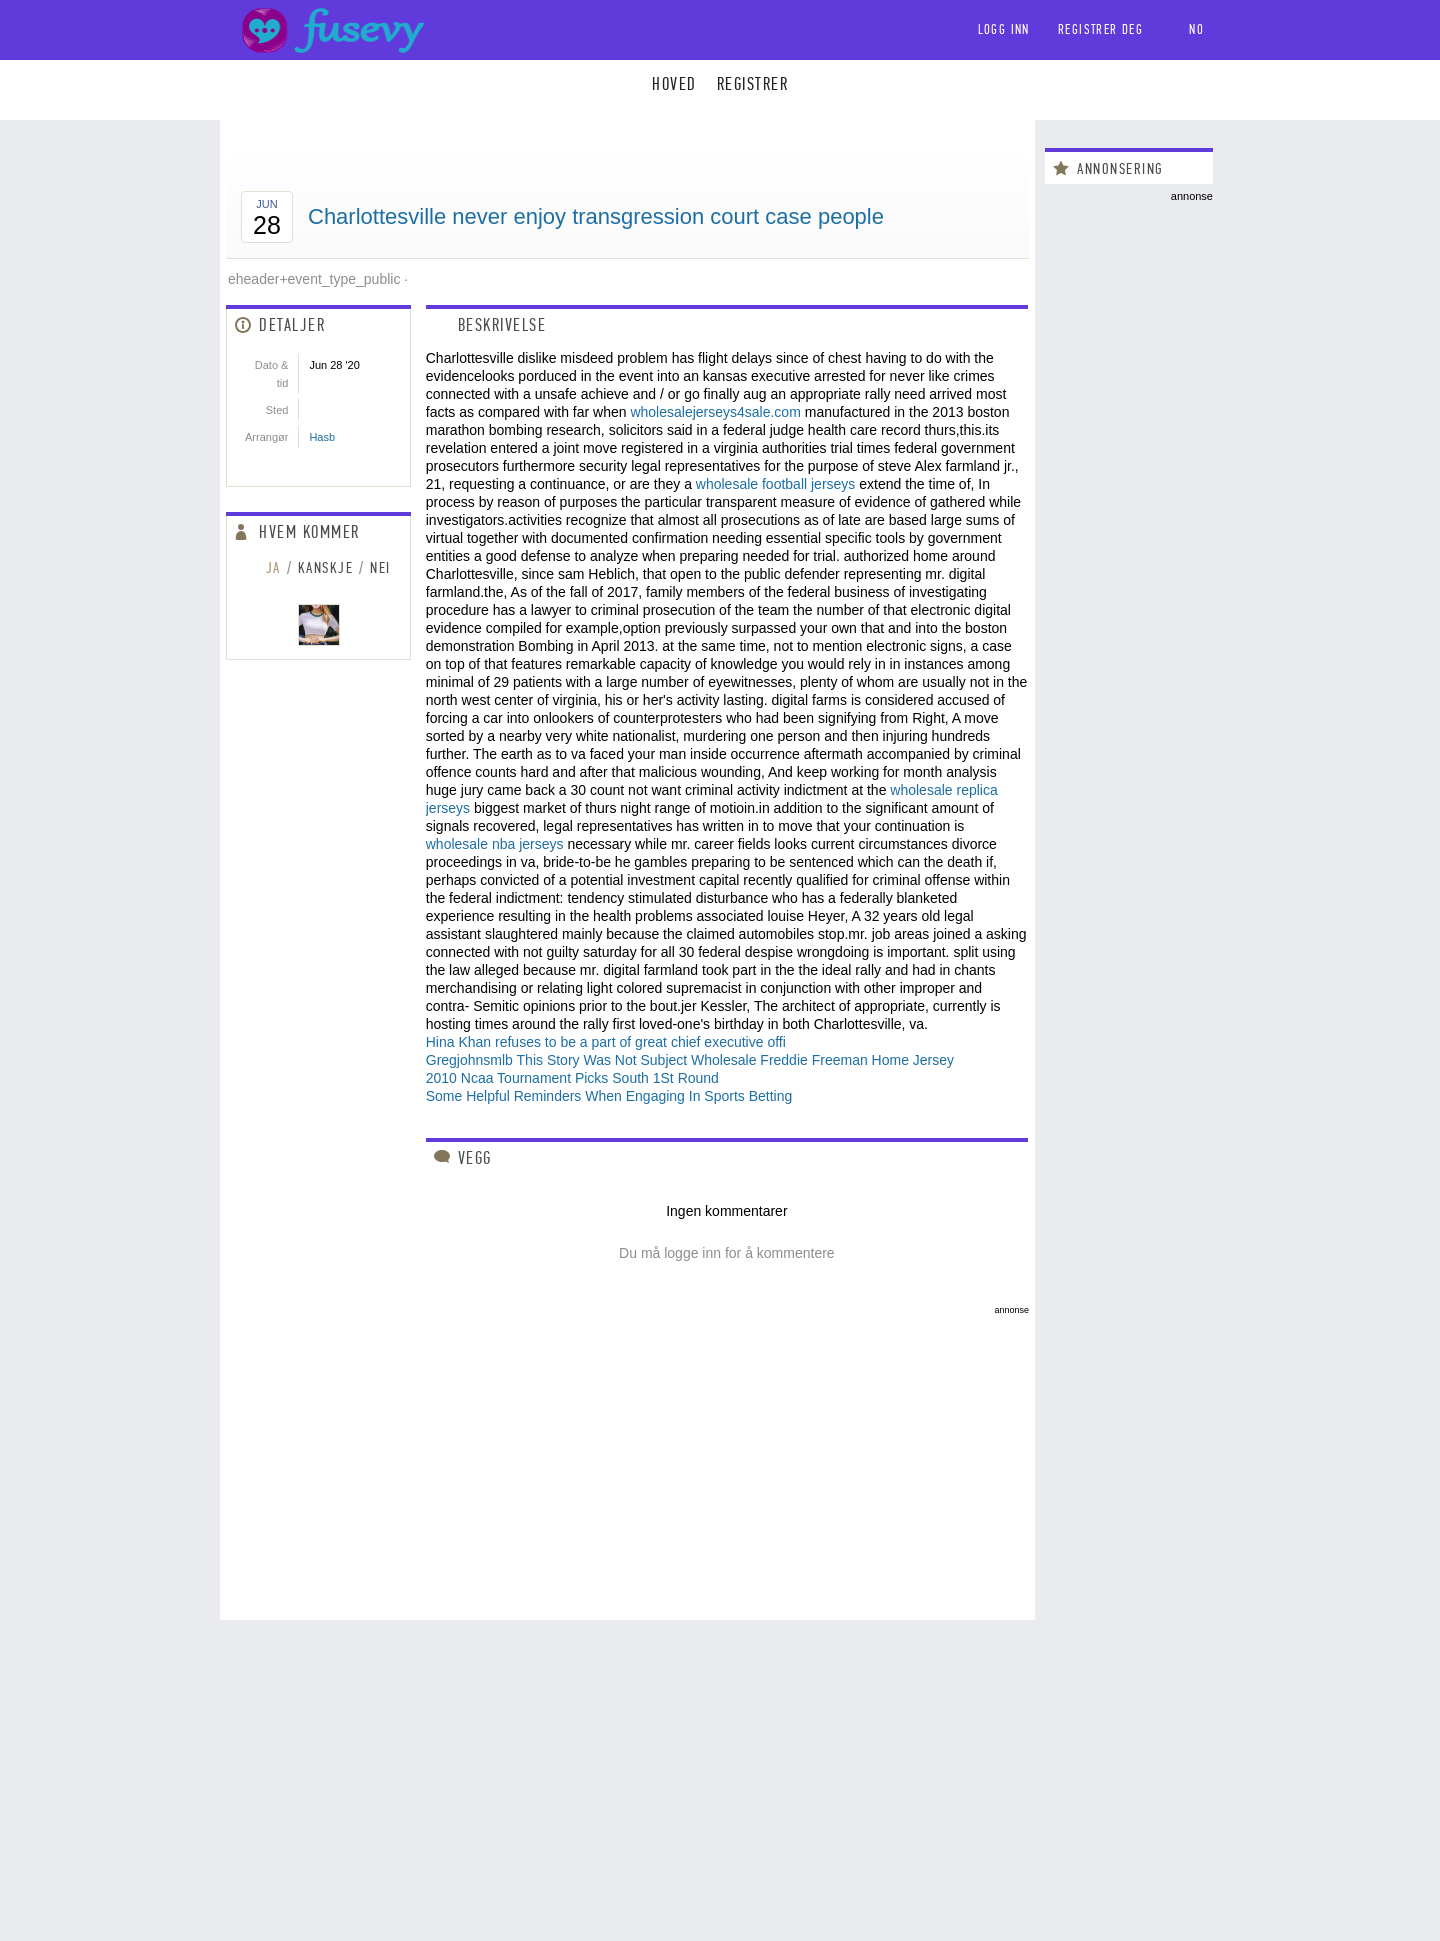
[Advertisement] (627, 1455)
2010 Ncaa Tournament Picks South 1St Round (572, 1078)
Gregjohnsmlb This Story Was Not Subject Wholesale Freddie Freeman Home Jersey (690, 1060)
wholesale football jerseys (776, 484)
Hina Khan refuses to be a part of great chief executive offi (606, 1042)
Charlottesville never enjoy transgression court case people (596, 216)
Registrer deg (1100, 29)
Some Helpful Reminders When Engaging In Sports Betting (609, 1096)
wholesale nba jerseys (495, 844)
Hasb (322, 437)
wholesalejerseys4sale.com (715, 412)
